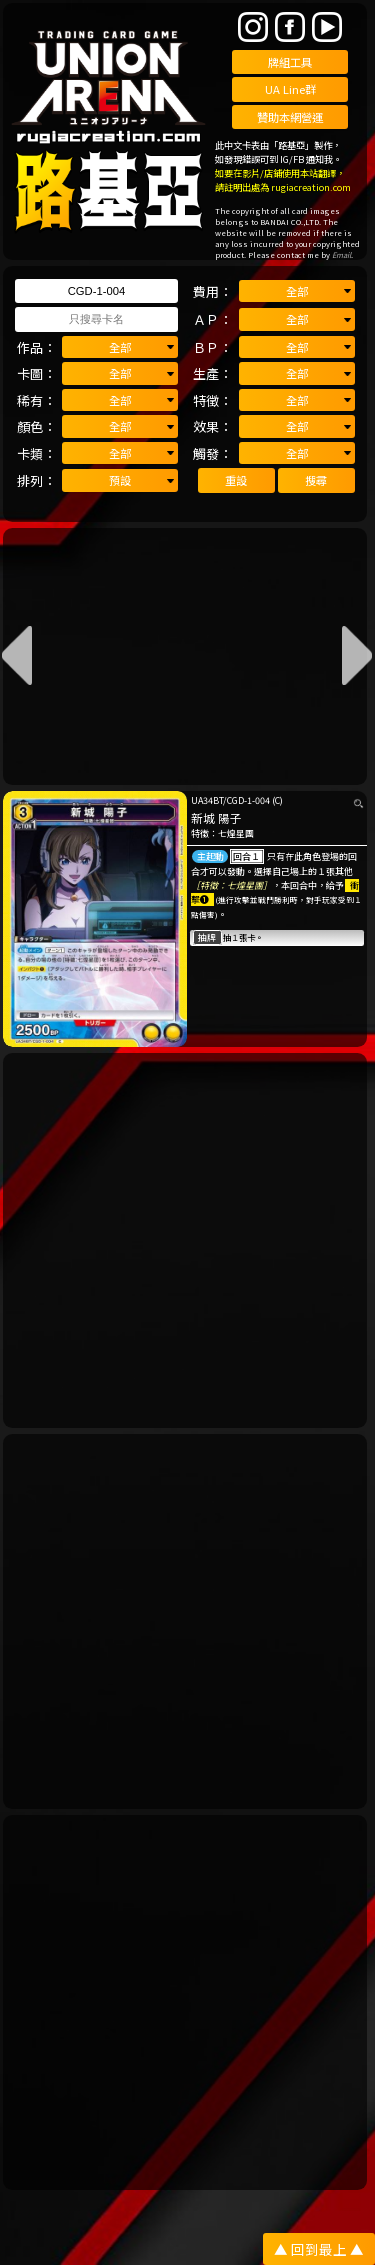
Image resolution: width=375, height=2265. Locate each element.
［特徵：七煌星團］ (231, 885)
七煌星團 (236, 833)
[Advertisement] (187, 1240)
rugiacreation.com (311, 187)
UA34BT (207, 800)
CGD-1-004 (248, 800)
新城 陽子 (216, 818)
